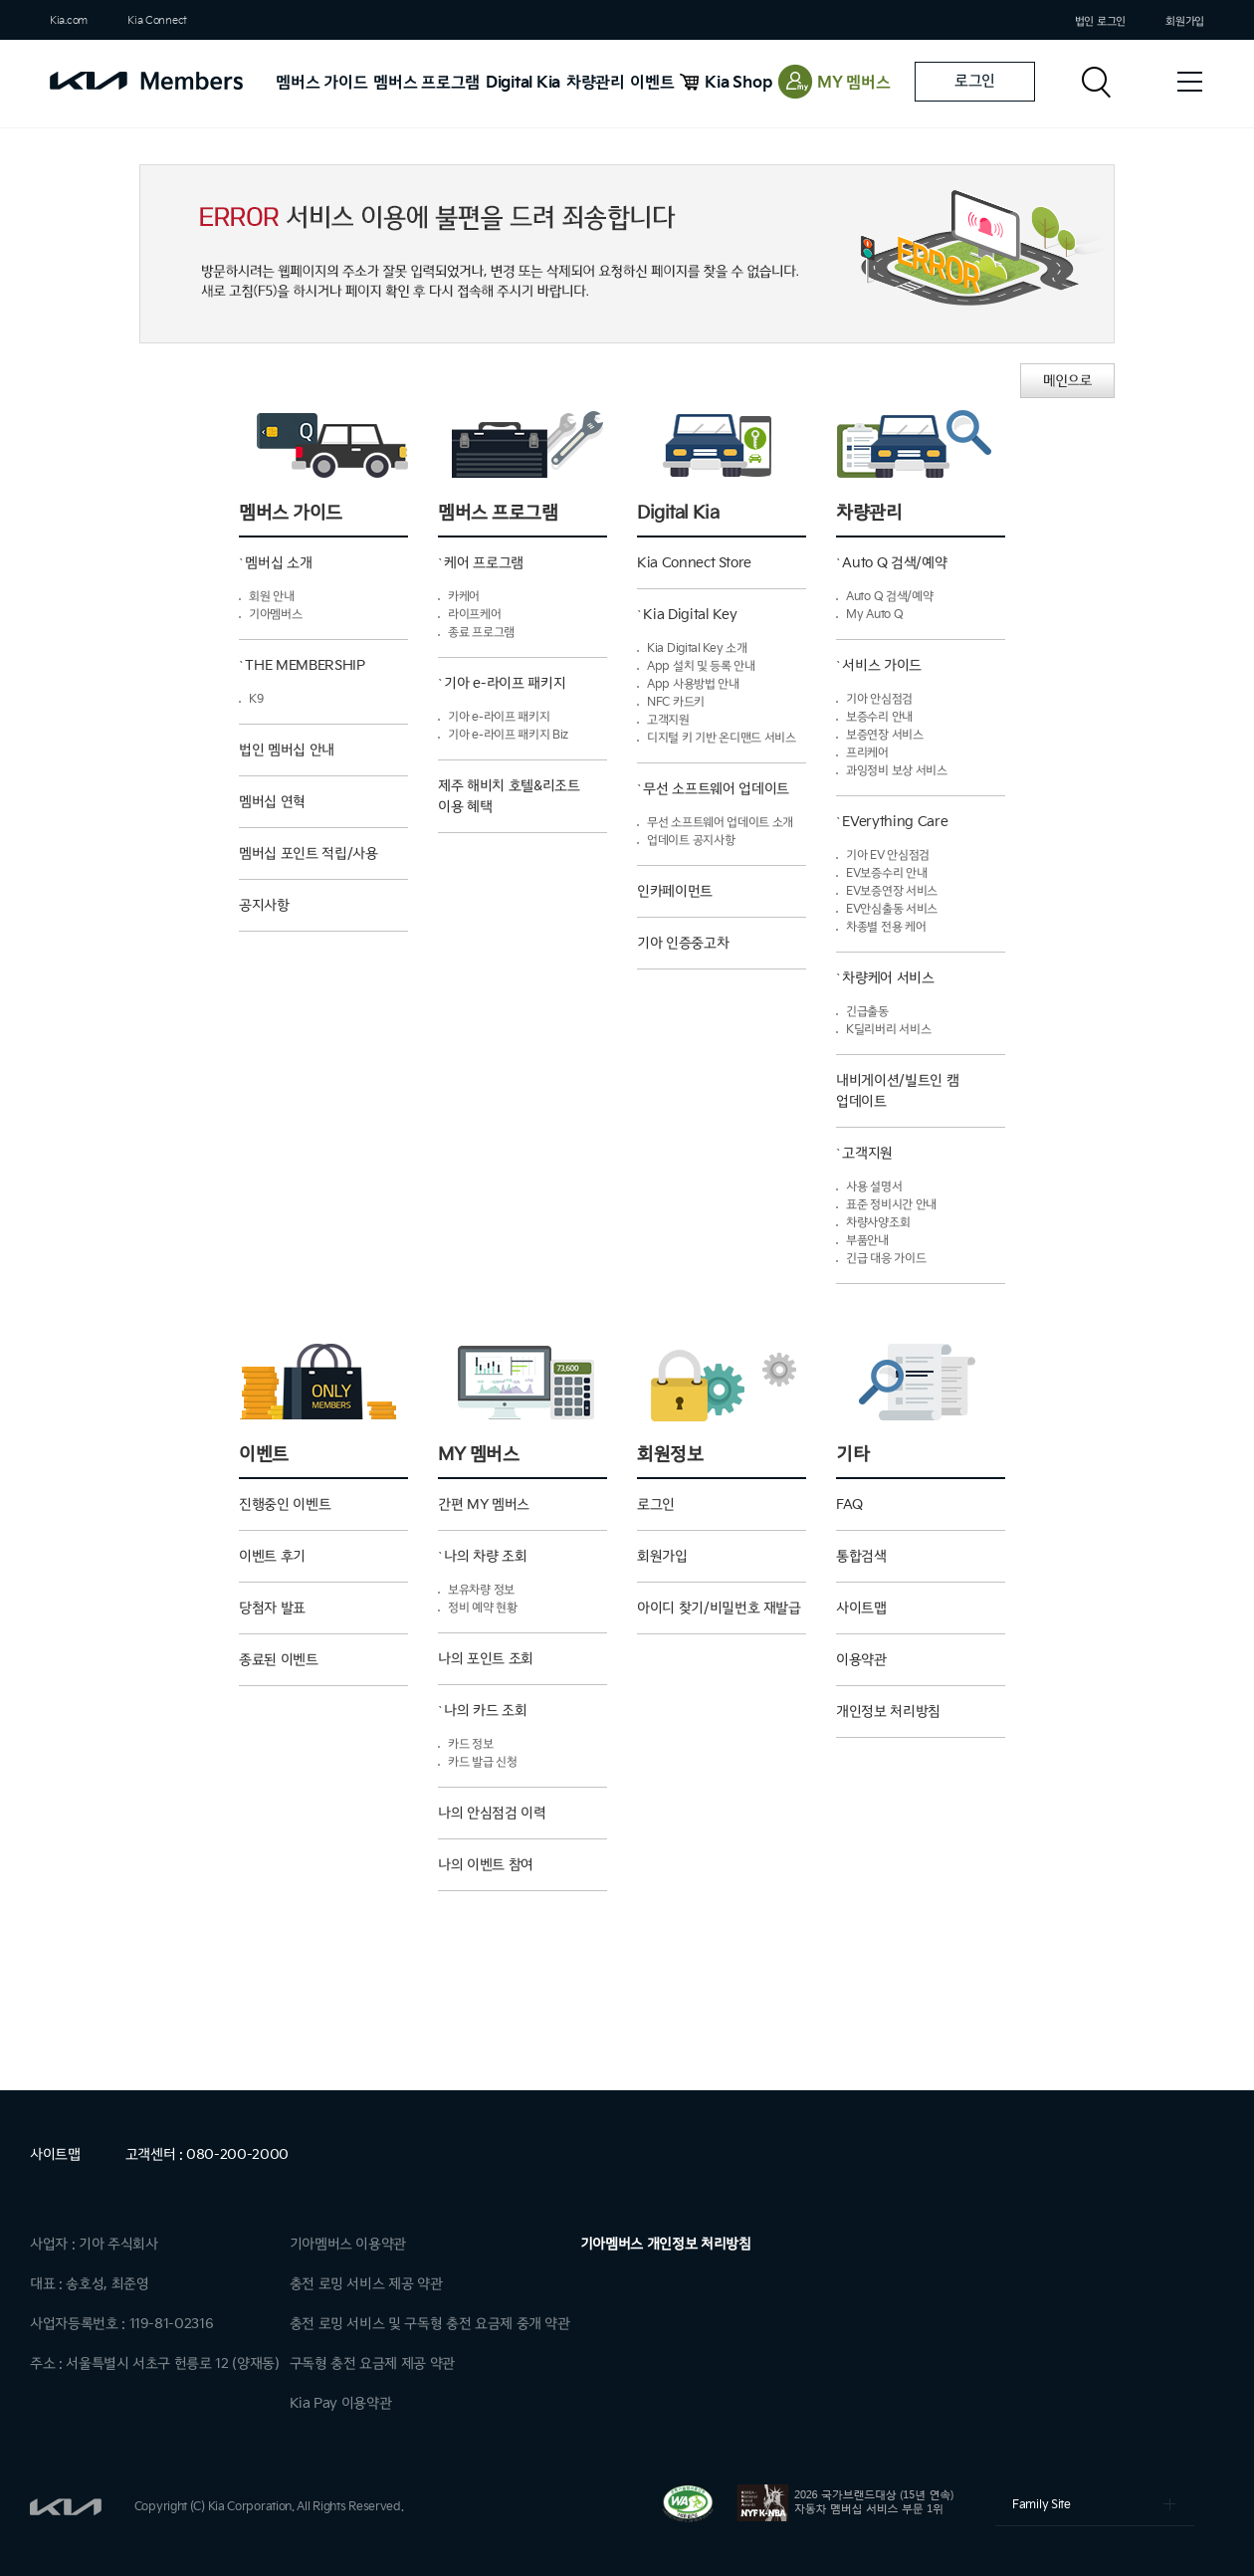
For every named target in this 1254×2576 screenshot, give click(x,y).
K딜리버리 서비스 (888, 1029)
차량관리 (595, 83)
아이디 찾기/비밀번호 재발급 (719, 1608)
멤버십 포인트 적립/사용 (308, 853)
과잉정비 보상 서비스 (896, 770)
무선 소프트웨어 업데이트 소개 (720, 822)
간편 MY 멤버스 (483, 1504)
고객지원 (668, 720)
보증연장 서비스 (885, 735)
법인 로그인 (1100, 21)
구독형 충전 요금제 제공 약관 (372, 2363)
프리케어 (867, 753)
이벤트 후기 (272, 1556)
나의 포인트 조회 (485, 1658)
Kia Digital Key (689, 614)
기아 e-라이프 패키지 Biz (508, 735)
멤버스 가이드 (321, 83)
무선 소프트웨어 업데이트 (715, 788)
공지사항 (264, 905)
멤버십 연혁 (272, 801)
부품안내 (867, 1240)
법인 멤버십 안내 (286, 750)
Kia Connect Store (694, 562)
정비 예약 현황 (483, 1608)
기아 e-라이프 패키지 (504, 683)
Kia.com (69, 20)
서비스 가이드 (882, 665)
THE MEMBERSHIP (304, 665)
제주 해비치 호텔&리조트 (522, 804)
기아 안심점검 (879, 699)
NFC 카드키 (676, 702)
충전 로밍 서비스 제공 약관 (366, 2283)
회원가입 (1184, 21)
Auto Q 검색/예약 (894, 562)
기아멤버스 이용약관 (348, 2244)
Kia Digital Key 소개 (697, 648)
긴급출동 (867, 1011)
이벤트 (652, 83)
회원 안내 (272, 596)
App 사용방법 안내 (693, 684)
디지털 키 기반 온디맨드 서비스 (721, 738)
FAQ (849, 1504)
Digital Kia (523, 83)
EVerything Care (894, 821)
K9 (256, 699)
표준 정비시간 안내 (891, 1204)
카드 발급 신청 (483, 1762)
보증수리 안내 (879, 717)
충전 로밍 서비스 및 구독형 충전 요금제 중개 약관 (430, 2323)
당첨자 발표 (272, 1608)
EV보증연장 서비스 (892, 891)
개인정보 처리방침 (888, 1711)
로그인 (974, 81)
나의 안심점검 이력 (492, 1813)
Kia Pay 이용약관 (341, 2403)
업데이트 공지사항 (690, 840)
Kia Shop (738, 83)
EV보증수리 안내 (886, 873)
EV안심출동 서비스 (892, 909)
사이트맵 (861, 1608)
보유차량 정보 (481, 1590)
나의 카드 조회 (485, 1710)
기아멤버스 (276, 614)
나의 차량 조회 (485, 1556)
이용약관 (861, 1659)
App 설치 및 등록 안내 (701, 666)
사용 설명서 (874, 1187)
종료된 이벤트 (278, 1659)
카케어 (464, 596)
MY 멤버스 (854, 83)
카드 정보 (471, 1744)
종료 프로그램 (481, 632)
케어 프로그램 (483, 562)
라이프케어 (475, 614)
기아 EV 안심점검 (888, 855)
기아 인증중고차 (683, 943)
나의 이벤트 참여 (485, 1864)
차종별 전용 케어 (886, 927)
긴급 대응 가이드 (886, 1258)
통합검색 (861, 1556)
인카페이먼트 (675, 891)
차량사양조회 (878, 1222)
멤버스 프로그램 (426, 83)
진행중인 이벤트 (284, 1504)
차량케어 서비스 (888, 977)
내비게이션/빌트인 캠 (920, 1099)
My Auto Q (874, 614)
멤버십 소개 (278, 562)
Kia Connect (157, 20)
